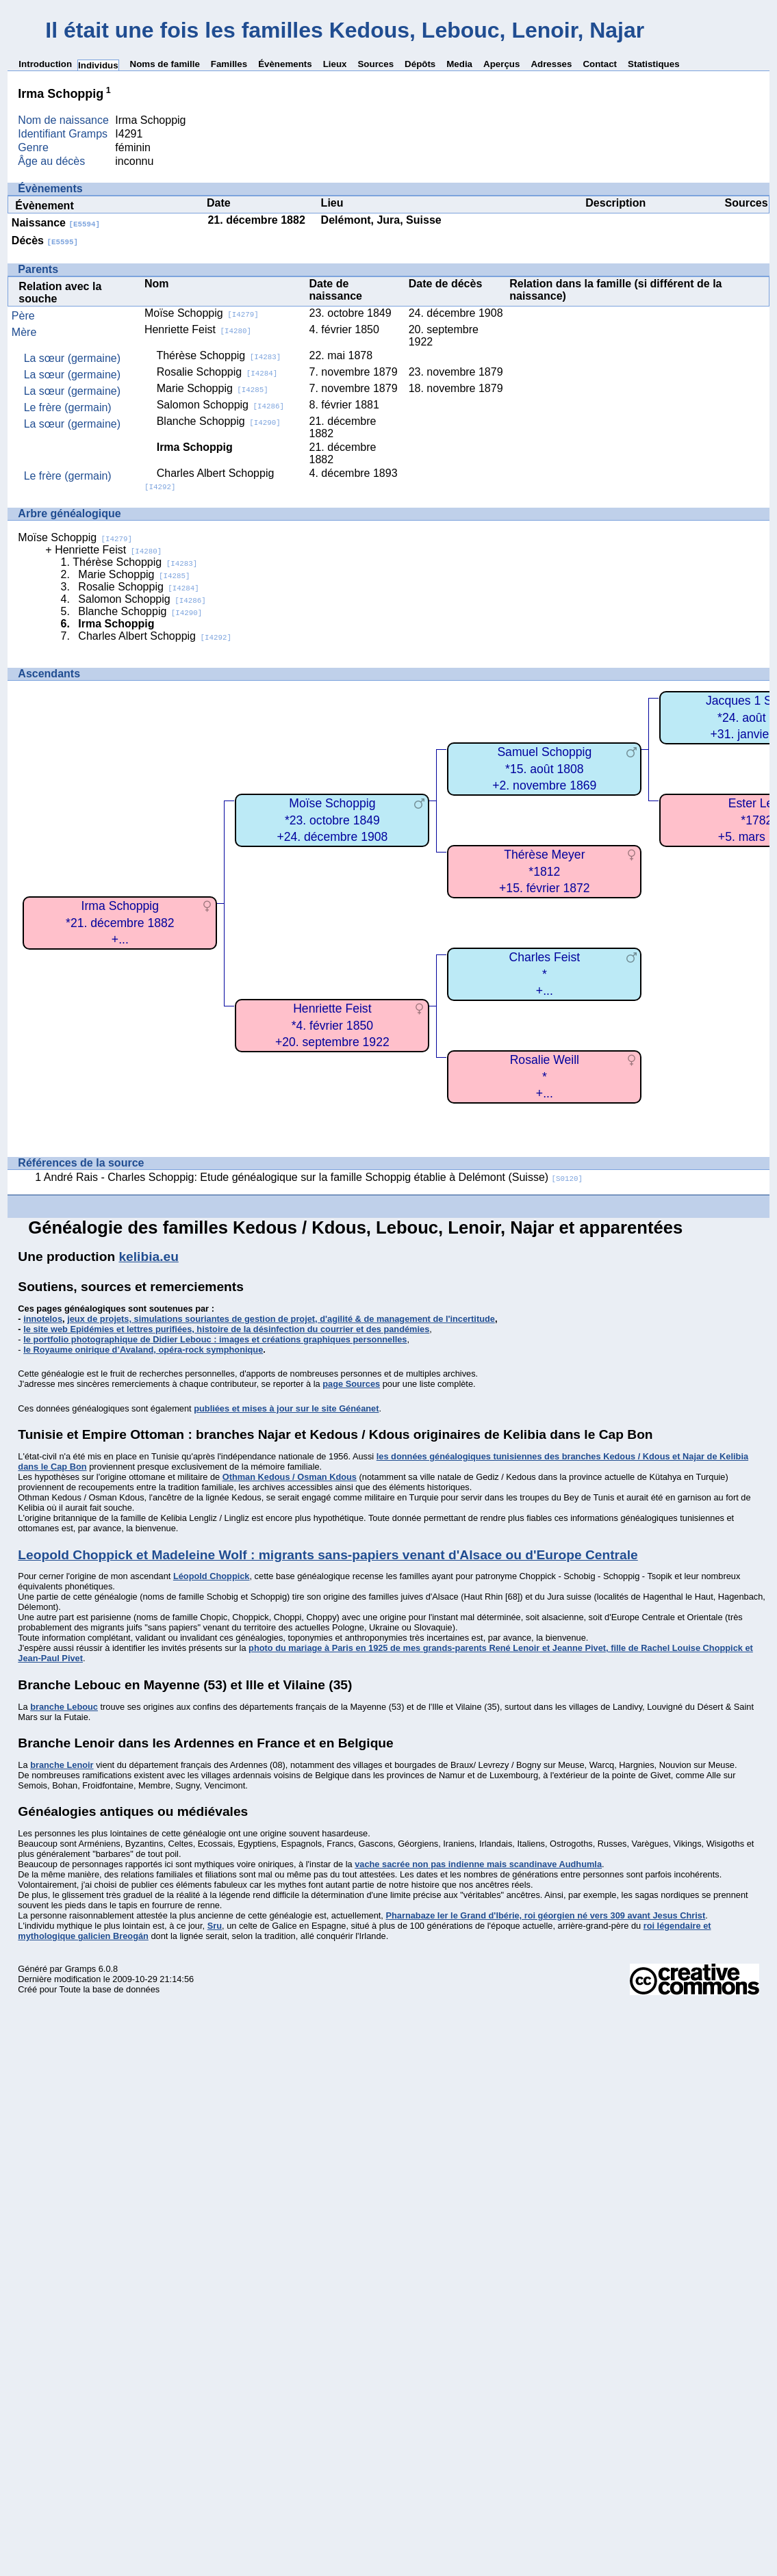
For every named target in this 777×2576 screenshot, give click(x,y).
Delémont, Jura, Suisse (381, 220)
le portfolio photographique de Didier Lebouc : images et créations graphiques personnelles (215, 1339)
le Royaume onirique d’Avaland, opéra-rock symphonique (143, 1349)
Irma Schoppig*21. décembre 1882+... (120, 922)
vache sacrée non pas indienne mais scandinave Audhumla (478, 1864)
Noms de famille (165, 64)
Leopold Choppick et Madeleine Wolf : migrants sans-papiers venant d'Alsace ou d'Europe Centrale (327, 1555)
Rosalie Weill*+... (544, 1076)
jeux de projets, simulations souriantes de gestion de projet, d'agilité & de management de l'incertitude (281, 1319)
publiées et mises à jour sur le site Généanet (286, 1408)
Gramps (81, 1969)
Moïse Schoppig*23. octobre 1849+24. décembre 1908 (332, 820)
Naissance (56, 223)
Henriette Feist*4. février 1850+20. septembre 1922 (332, 1025)
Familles (229, 64)
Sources (375, 64)
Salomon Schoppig (220, 405)
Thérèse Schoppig (218, 355)
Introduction (45, 64)
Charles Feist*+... (545, 974)
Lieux (335, 64)
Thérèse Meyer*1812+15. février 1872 (544, 871)
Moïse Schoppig (201, 313)
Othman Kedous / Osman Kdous (289, 1477)
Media (459, 64)
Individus (98, 65)
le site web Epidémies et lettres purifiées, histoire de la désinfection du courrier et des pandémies (226, 1329)
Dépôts (420, 64)
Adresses (551, 64)
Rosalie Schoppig (217, 372)
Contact (600, 64)
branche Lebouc (64, 1707)
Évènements (285, 64)
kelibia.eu (148, 1256)
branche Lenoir (61, 1765)
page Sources (351, 1384)
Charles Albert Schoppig (154, 636)
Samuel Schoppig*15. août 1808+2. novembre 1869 (544, 768)
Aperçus (501, 64)
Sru (214, 1926)
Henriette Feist (197, 329)
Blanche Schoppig (219, 421)
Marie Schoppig (212, 388)
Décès (45, 240)
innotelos (42, 1319)
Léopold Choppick (211, 1576)
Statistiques (654, 64)
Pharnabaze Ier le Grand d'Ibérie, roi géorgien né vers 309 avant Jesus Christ (545, 1915)
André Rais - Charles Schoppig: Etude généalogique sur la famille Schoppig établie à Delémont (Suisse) (313, 1177)
